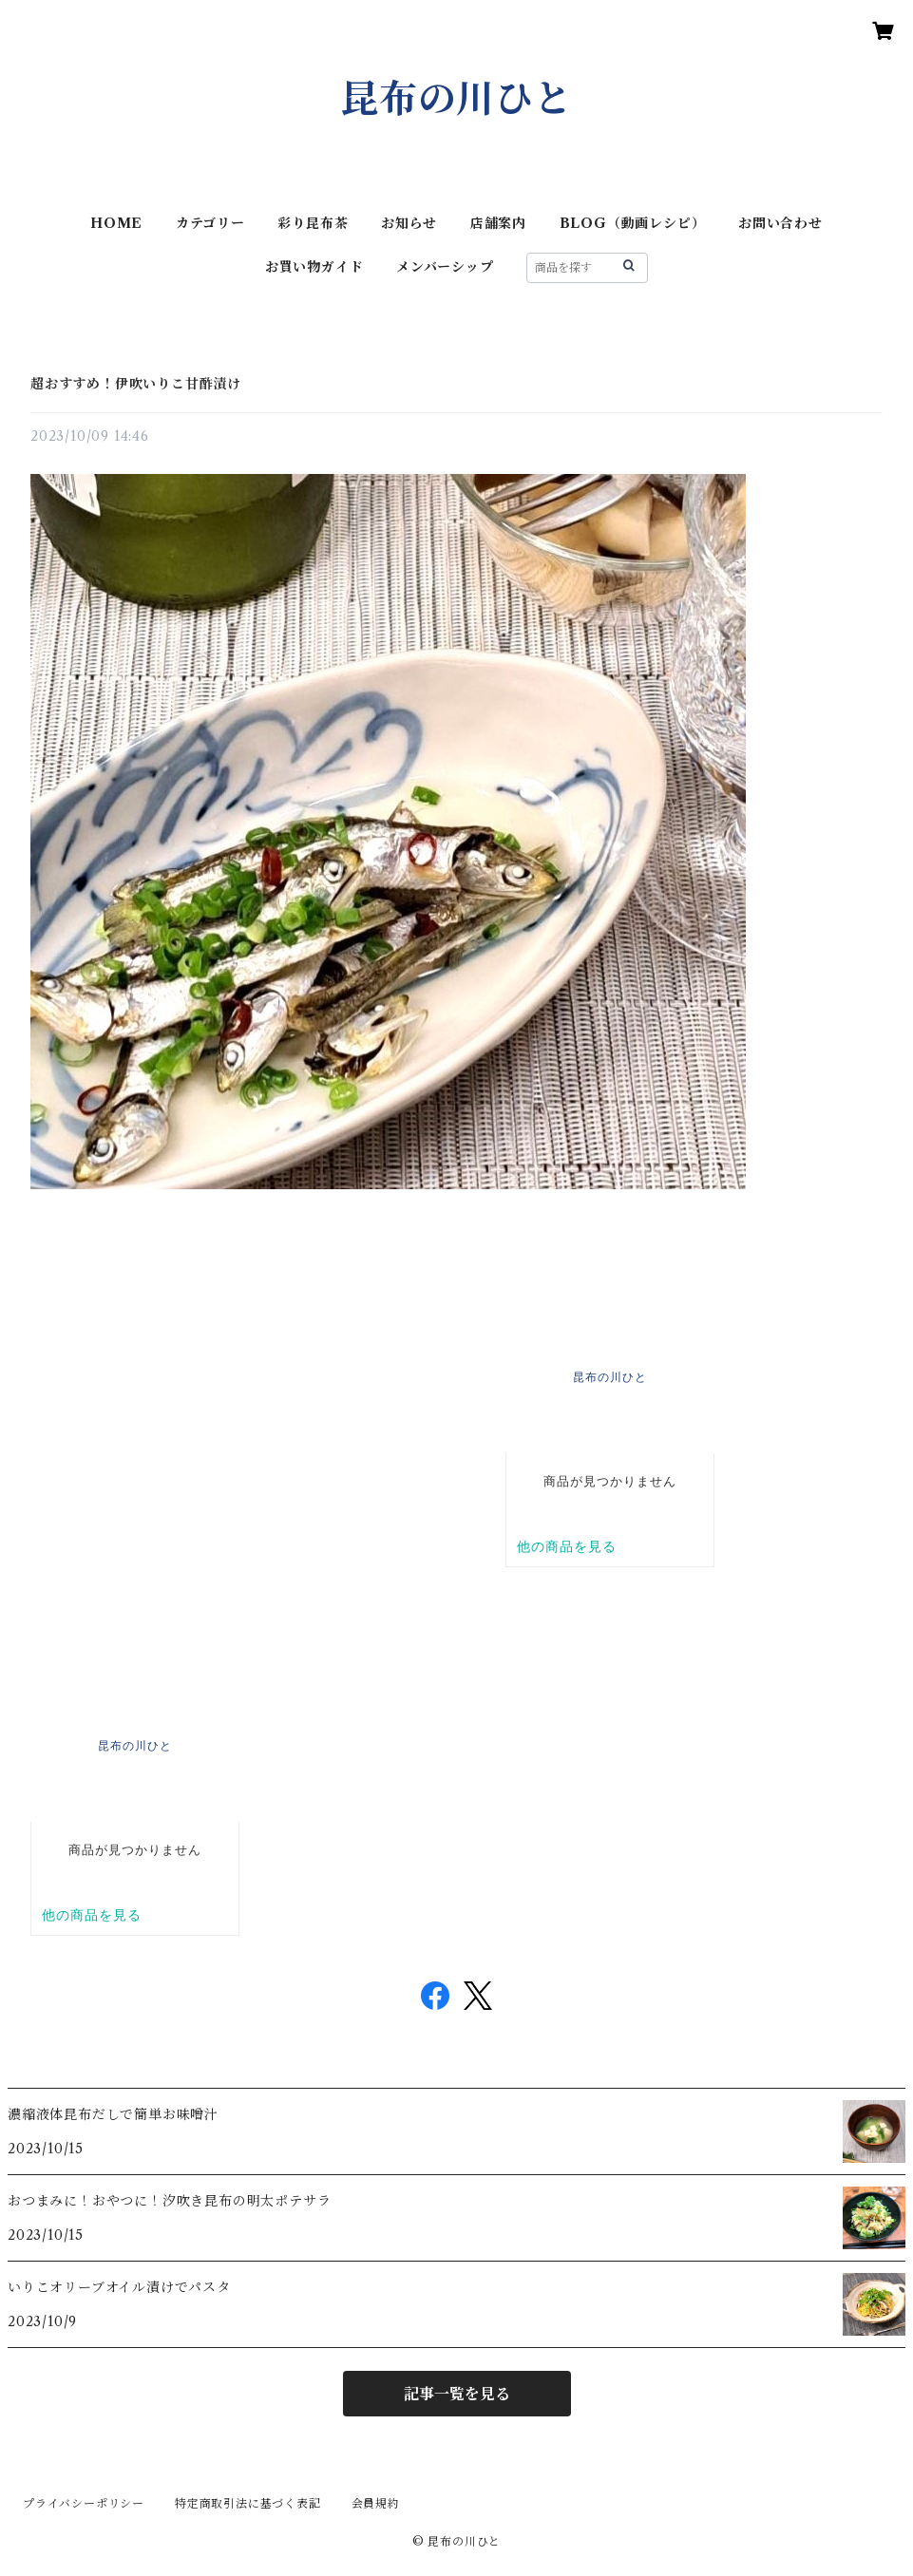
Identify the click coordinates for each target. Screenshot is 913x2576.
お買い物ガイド (314, 266)
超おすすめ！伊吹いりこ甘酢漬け (135, 383)
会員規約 (376, 2503)
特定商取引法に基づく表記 (248, 2503)
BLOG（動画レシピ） (633, 223)
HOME (116, 223)
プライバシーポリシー (83, 2503)
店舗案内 (498, 223)
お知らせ (409, 223)
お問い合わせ (780, 223)
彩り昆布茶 (312, 223)
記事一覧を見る (457, 2393)
